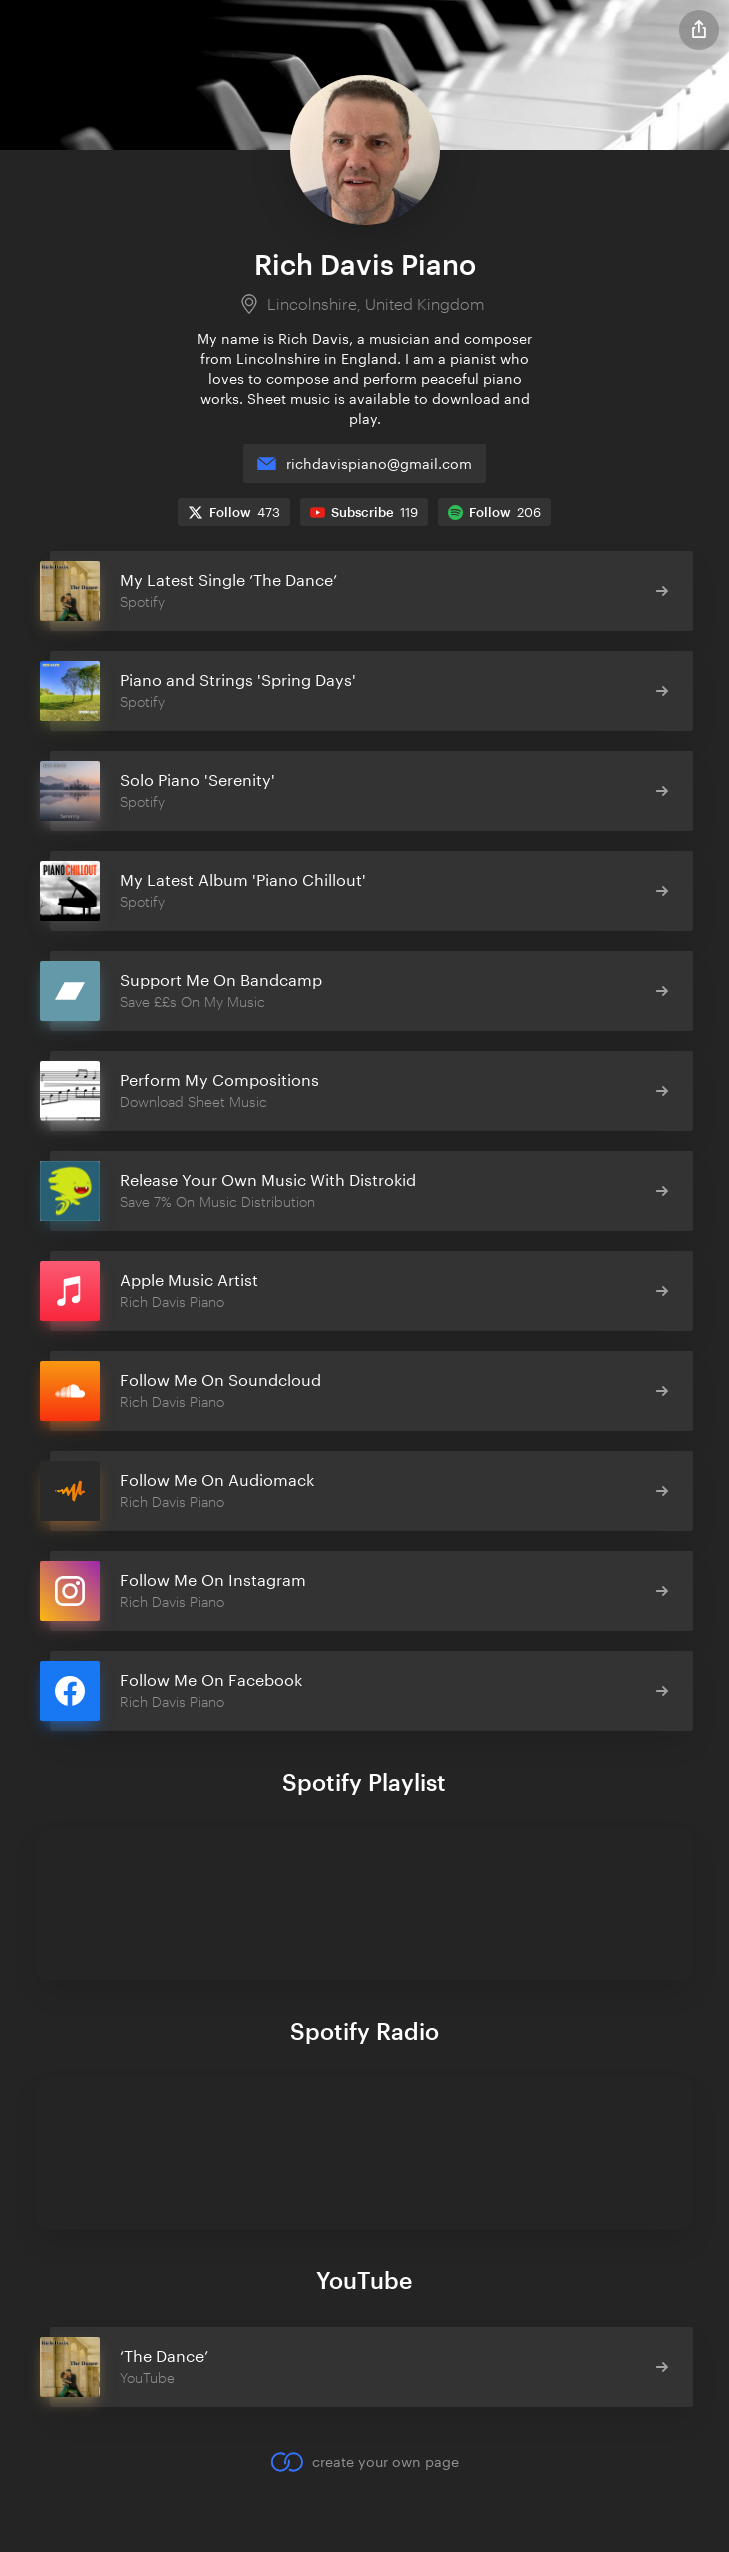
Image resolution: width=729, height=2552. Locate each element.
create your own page (364, 2462)
